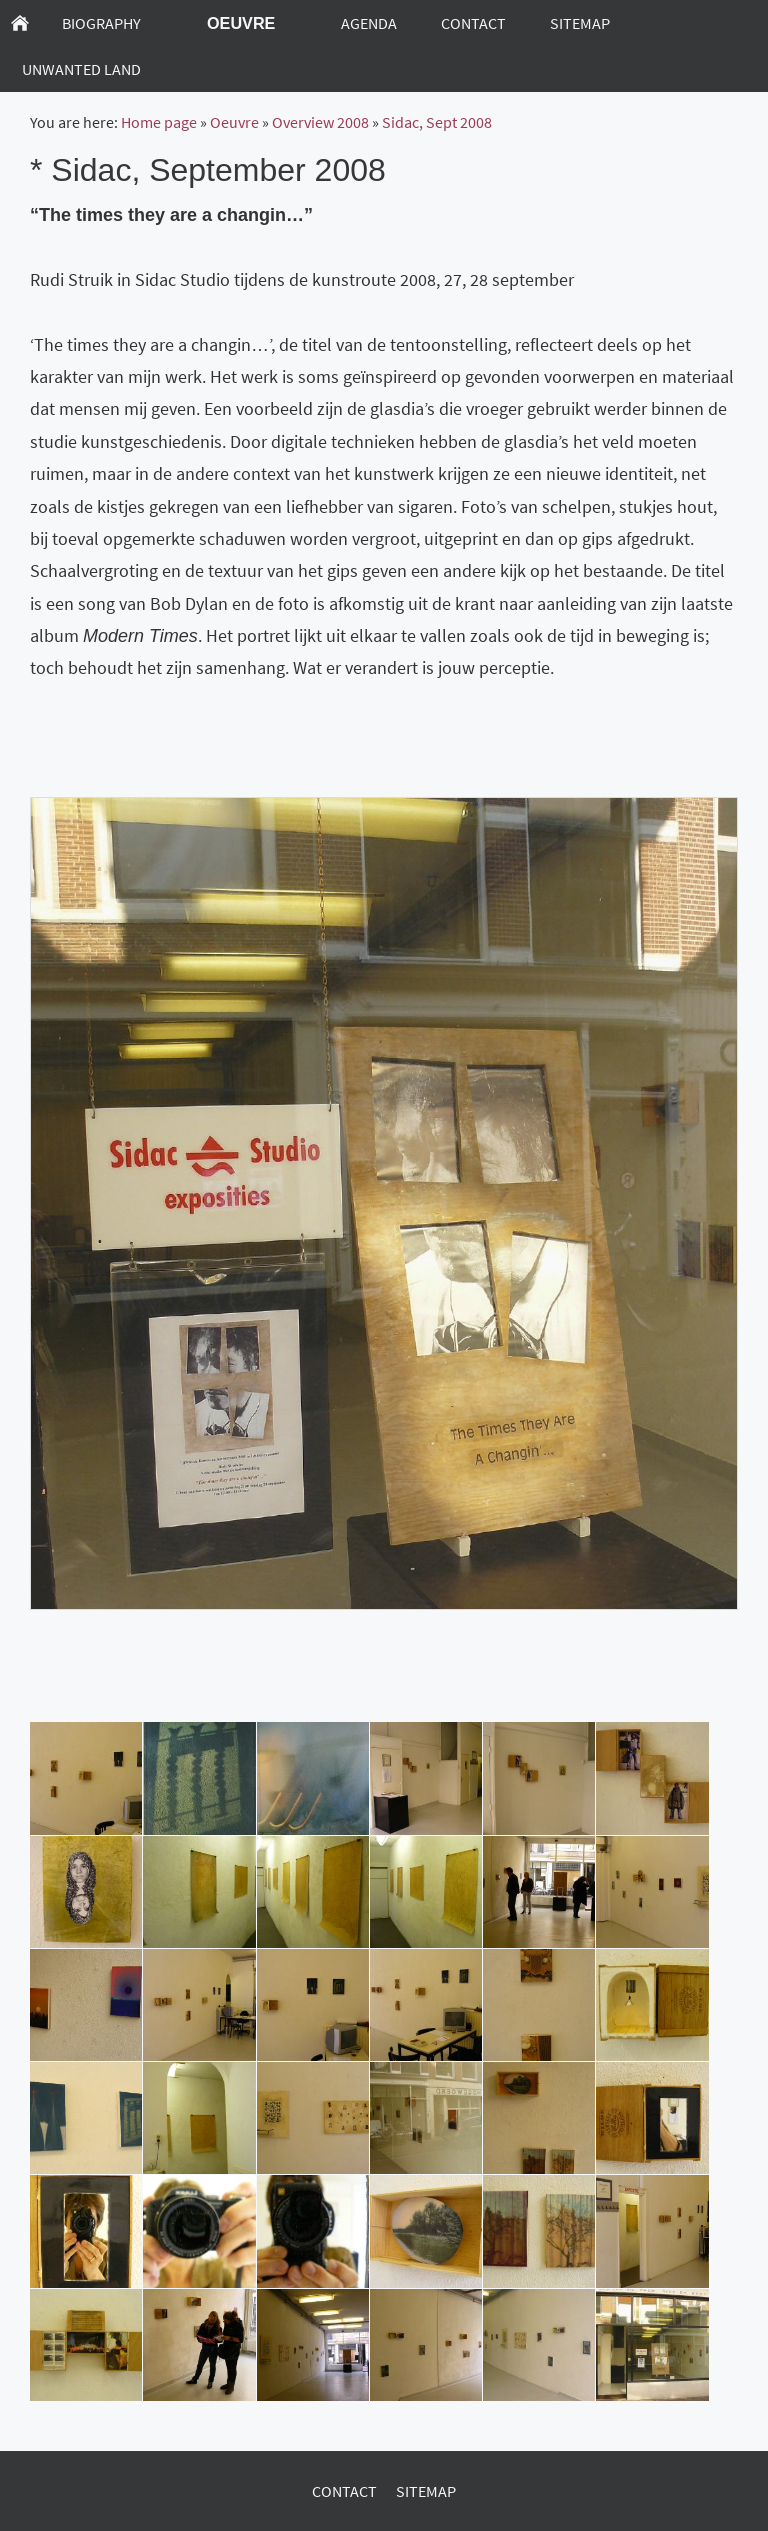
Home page (159, 122)
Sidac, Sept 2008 (437, 122)
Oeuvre (234, 122)
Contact (344, 2491)
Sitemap (426, 2491)
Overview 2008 (320, 122)
